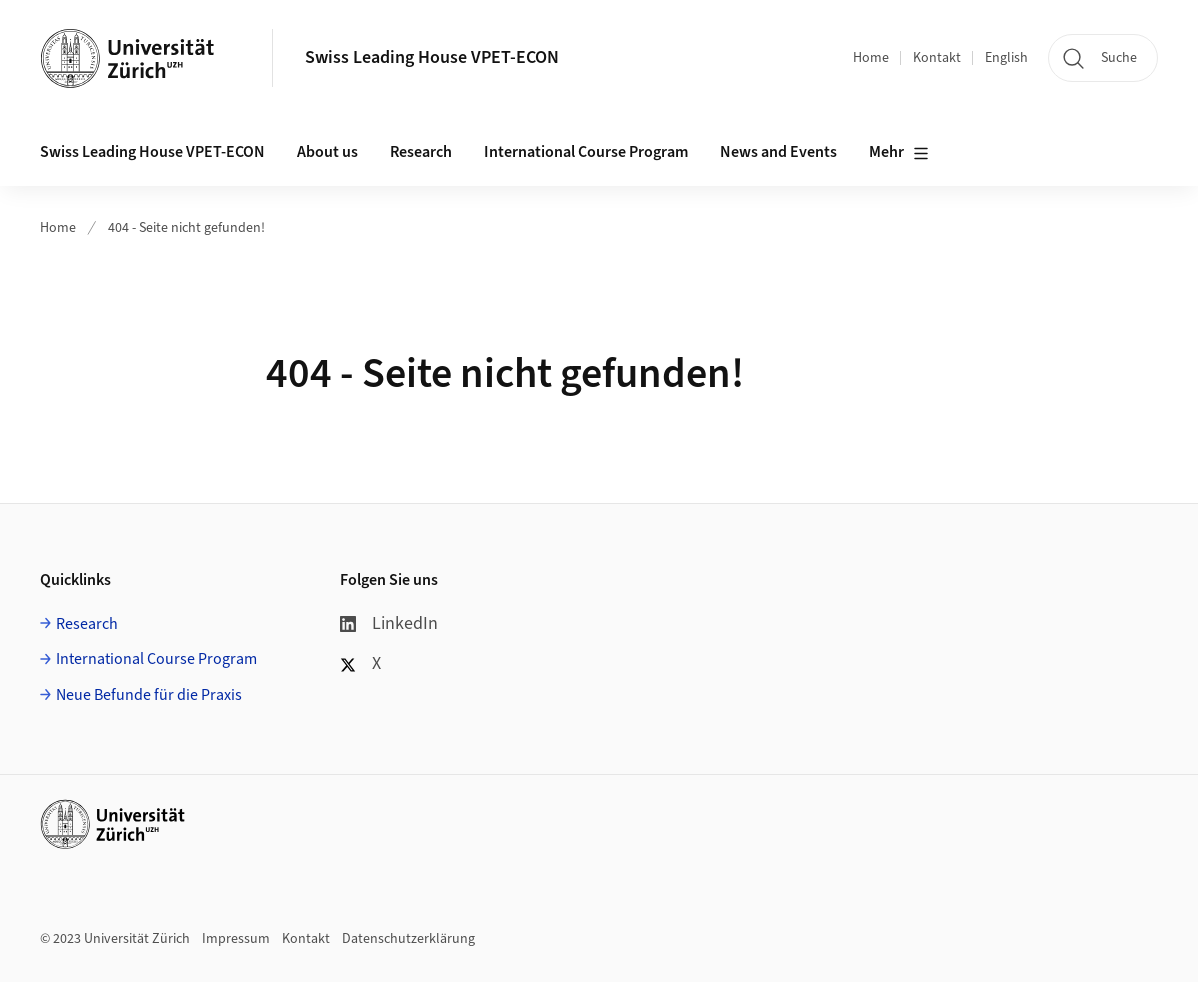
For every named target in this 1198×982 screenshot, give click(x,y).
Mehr (899, 153)
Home (871, 58)
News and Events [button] (778, 152)
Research (87, 624)
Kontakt (937, 58)
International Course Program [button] (586, 152)
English (1006, 58)
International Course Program (156, 659)
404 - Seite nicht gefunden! (186, 228)
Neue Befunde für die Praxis (149, 695)
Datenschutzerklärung (408, 939)
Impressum (236, 939)
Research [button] (421, 152)
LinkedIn (389, 623)
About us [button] (327, 152)
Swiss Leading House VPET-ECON (432, 57)
